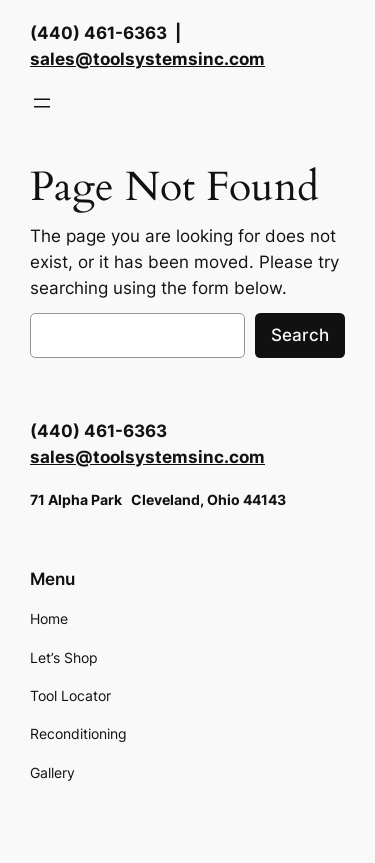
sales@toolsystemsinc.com (147, 59)
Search (300, 335)
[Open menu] (42, 103)
